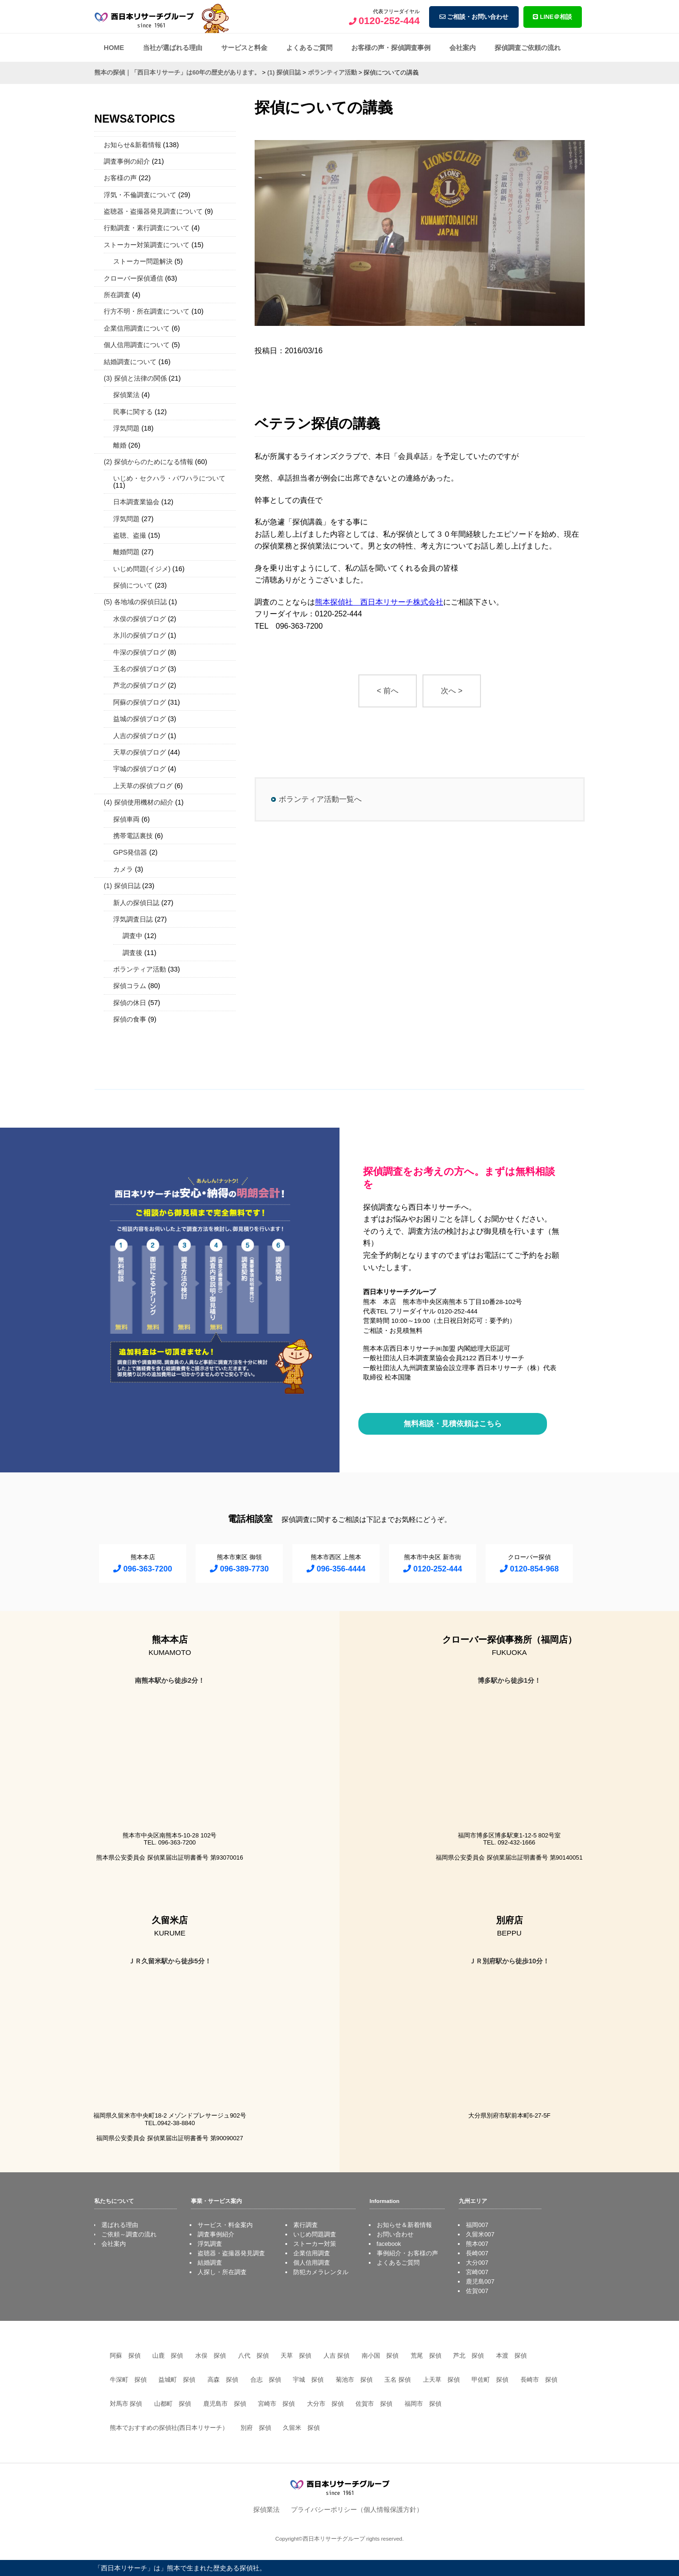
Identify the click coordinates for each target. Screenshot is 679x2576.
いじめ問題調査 (314, 2234)
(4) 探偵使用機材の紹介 (139, 802)
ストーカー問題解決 (143, 261)
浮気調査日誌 (133, 919)
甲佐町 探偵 (490, 2379)
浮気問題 (126, 428)
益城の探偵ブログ (139, 719)
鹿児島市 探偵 (224, 2403)
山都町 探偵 (172, 2403)
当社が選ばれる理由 (172, 47)
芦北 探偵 (468, 2355)
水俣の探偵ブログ (139, 619)
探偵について (133, 585)
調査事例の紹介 (127, 161)
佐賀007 (477, 2290)
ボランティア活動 (139, 969)
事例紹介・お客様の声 (407, 2253)
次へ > (452, 691)
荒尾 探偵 (426, 2355)
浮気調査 (210, 2243)
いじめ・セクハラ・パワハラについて (169, 478)
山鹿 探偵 (167, 2355)
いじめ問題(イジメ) (142, 569)
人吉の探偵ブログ (139, 736)
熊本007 (477, 2243)
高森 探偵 (222, 2379)
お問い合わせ (395, 2234)
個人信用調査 (311, 2262)
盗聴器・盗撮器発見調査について (153, 211)
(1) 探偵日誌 (122, 885)
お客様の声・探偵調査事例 (391, 47)
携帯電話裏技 (133, 835)
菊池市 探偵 (354, 2379)
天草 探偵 (296, 2355)
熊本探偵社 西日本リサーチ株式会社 (379, 602)
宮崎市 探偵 (276, 2403)
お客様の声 (120, 178)
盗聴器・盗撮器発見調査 (231, 2253)
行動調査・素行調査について (147, 228)
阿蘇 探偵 (125, 2355)
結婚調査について (130, 362)
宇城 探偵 (308, 2379)
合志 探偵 (265, 2379)
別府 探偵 (255, 2427)
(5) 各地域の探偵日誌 (135, 602)
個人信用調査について (137, 345)
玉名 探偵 (397, 2379)
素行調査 (305, 2224)
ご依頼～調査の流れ (129, 2234)
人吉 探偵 (336, 2355)
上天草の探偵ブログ (143, 785)
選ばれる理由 (119, 2224)
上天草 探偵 (441, 2379)
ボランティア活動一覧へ (320, 799)
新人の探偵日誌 (136, 902)
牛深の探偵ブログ (139, 652)
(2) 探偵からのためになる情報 (148, 461)
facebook (389, 2243)
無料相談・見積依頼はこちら (453, 1424)
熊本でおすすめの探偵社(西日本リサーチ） (169, 2427)
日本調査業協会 (136, 502)
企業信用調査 (311, 2253)
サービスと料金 (244, 47)
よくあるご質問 (309, 47)
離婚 (119, 445)
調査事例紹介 (216, 2234)
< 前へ (387, 691)
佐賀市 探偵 (374, 2403)
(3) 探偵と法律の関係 (135, 378)
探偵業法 (126, 395)
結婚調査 (210, 2262)
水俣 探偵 (210, 2355)
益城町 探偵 (176, 2379)
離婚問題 (126, 552)
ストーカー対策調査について (147, 245)
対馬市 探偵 (126, 2403)
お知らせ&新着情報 (132, 145)
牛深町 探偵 (128, 2379)
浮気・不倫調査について (140, 195)
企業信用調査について (137, 328)
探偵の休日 (129, 1002)
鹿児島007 (480, 2281)
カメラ (123, 869)
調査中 (132, 935)
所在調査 (117, 295)
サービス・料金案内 (225, 2224)
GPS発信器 (130, 852)
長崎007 (477, 2253)
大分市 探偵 (325, 2403)
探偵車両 (126, 819)
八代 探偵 (253, 2355)
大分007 (477, 2262)
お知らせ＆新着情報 (404, 2224)
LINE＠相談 (552, 16)
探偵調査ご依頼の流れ (528, 47)
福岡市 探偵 (423, 2403)
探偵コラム (129, 985)
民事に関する (133, 411)
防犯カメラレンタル (320, 2272)
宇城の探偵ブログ (139, 769)
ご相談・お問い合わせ (474, 16)
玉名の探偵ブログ (139, 669)
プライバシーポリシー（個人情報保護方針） (357, 2509)
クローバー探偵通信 (133, 278)
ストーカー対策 (314, 2243)
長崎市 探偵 (539, 2379)
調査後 (132, 952)
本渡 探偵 (511, 2355)
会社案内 (462, 47)
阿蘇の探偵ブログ (139, 702)
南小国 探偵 (380, 2355)
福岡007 (477, 2224)
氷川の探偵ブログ (139, 635)
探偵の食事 (129, 1019)
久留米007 (480, 2234)
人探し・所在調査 (222, 2272)
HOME (114, 47)
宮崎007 (477, 2272)
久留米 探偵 (301, 2427)
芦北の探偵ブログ (139, 685)
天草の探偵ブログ (139, 752)
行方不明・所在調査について (147, 311)
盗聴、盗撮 (129, 535)
